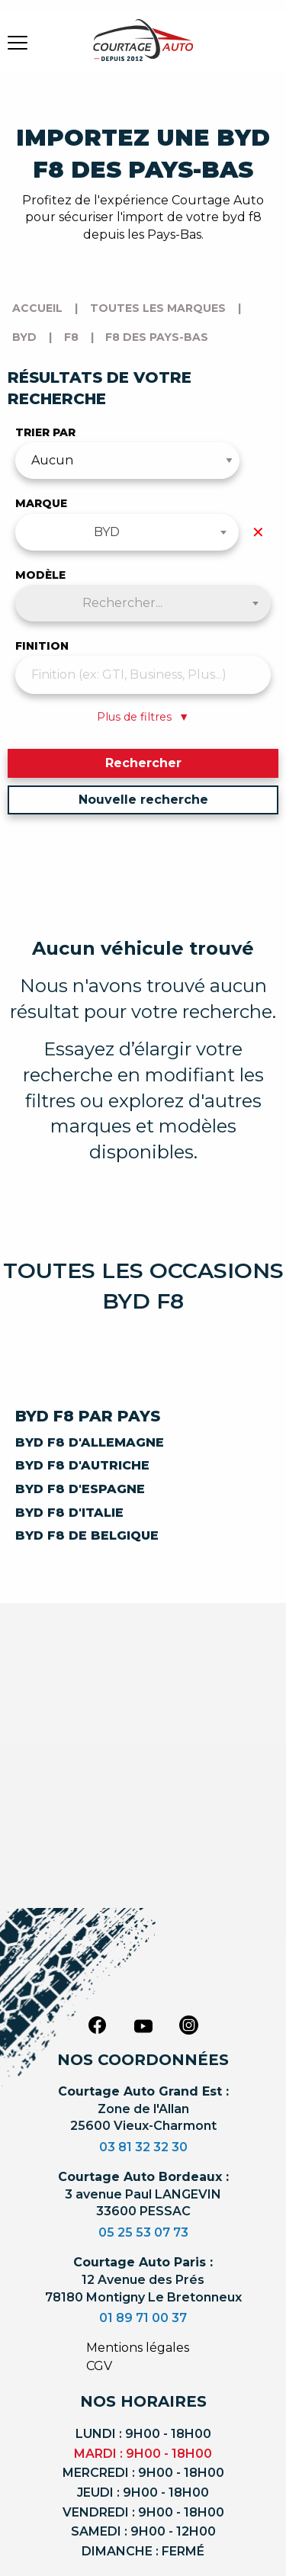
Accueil (37, 308)
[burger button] (17, 42)
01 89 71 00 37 (143, 2318)
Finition (42, 646)
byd (24, 337)
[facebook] (97, 2025)
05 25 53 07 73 (143, 2232)
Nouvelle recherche (143, 799)
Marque (41, 503)
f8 (71, 337)
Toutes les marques (158, 308)
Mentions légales (137, 2347)
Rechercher (143, 763)
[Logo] (143, 49)
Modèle (40, 575)
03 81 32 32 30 (143, 2147)
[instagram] (189, 2025)
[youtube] (143, 2026)
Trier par (45, 432)
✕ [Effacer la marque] (258, 532)
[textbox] (143, 603)
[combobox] (127, 532)
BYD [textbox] (107, 532)
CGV (99, 2366)
